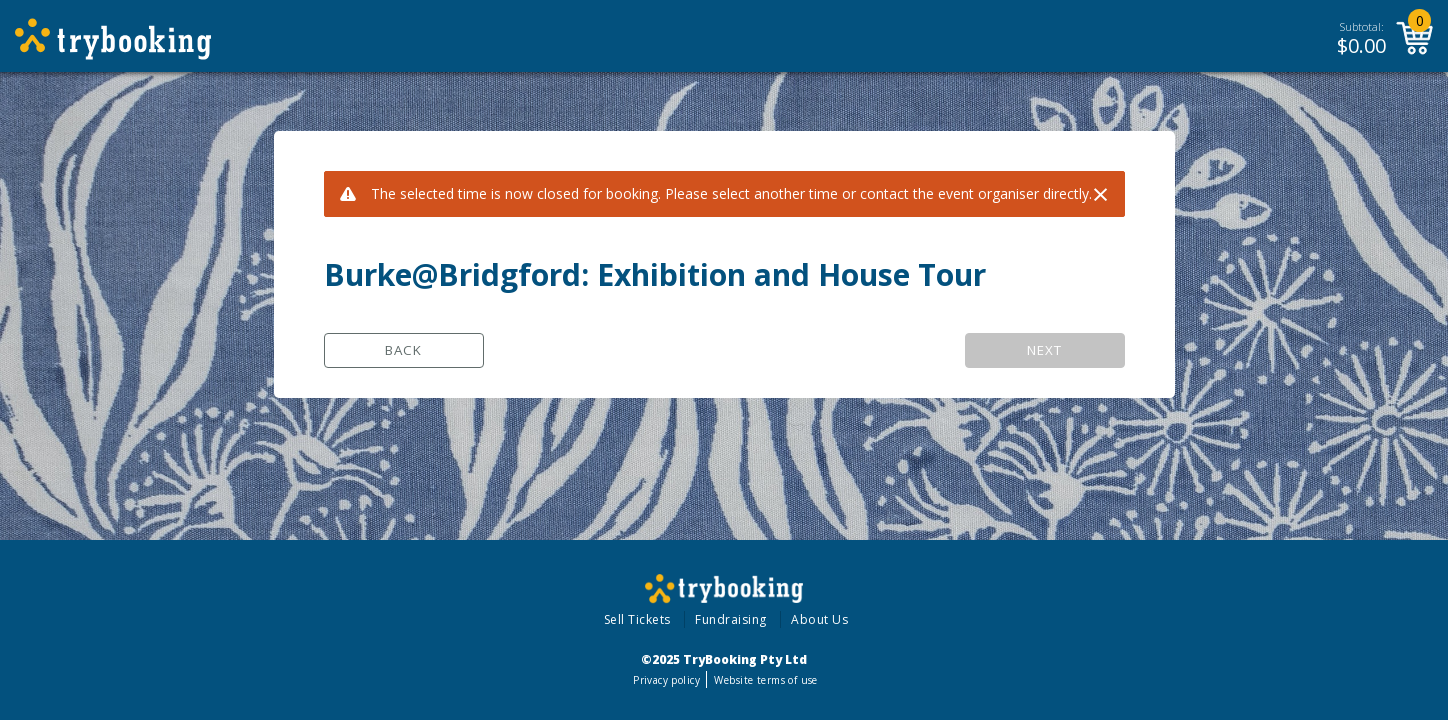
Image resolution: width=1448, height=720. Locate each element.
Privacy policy (666, 680)
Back (403, 350)
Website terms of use (765, 680)
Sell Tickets (637, 619)
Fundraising (731, 619)
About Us (819, 619)
